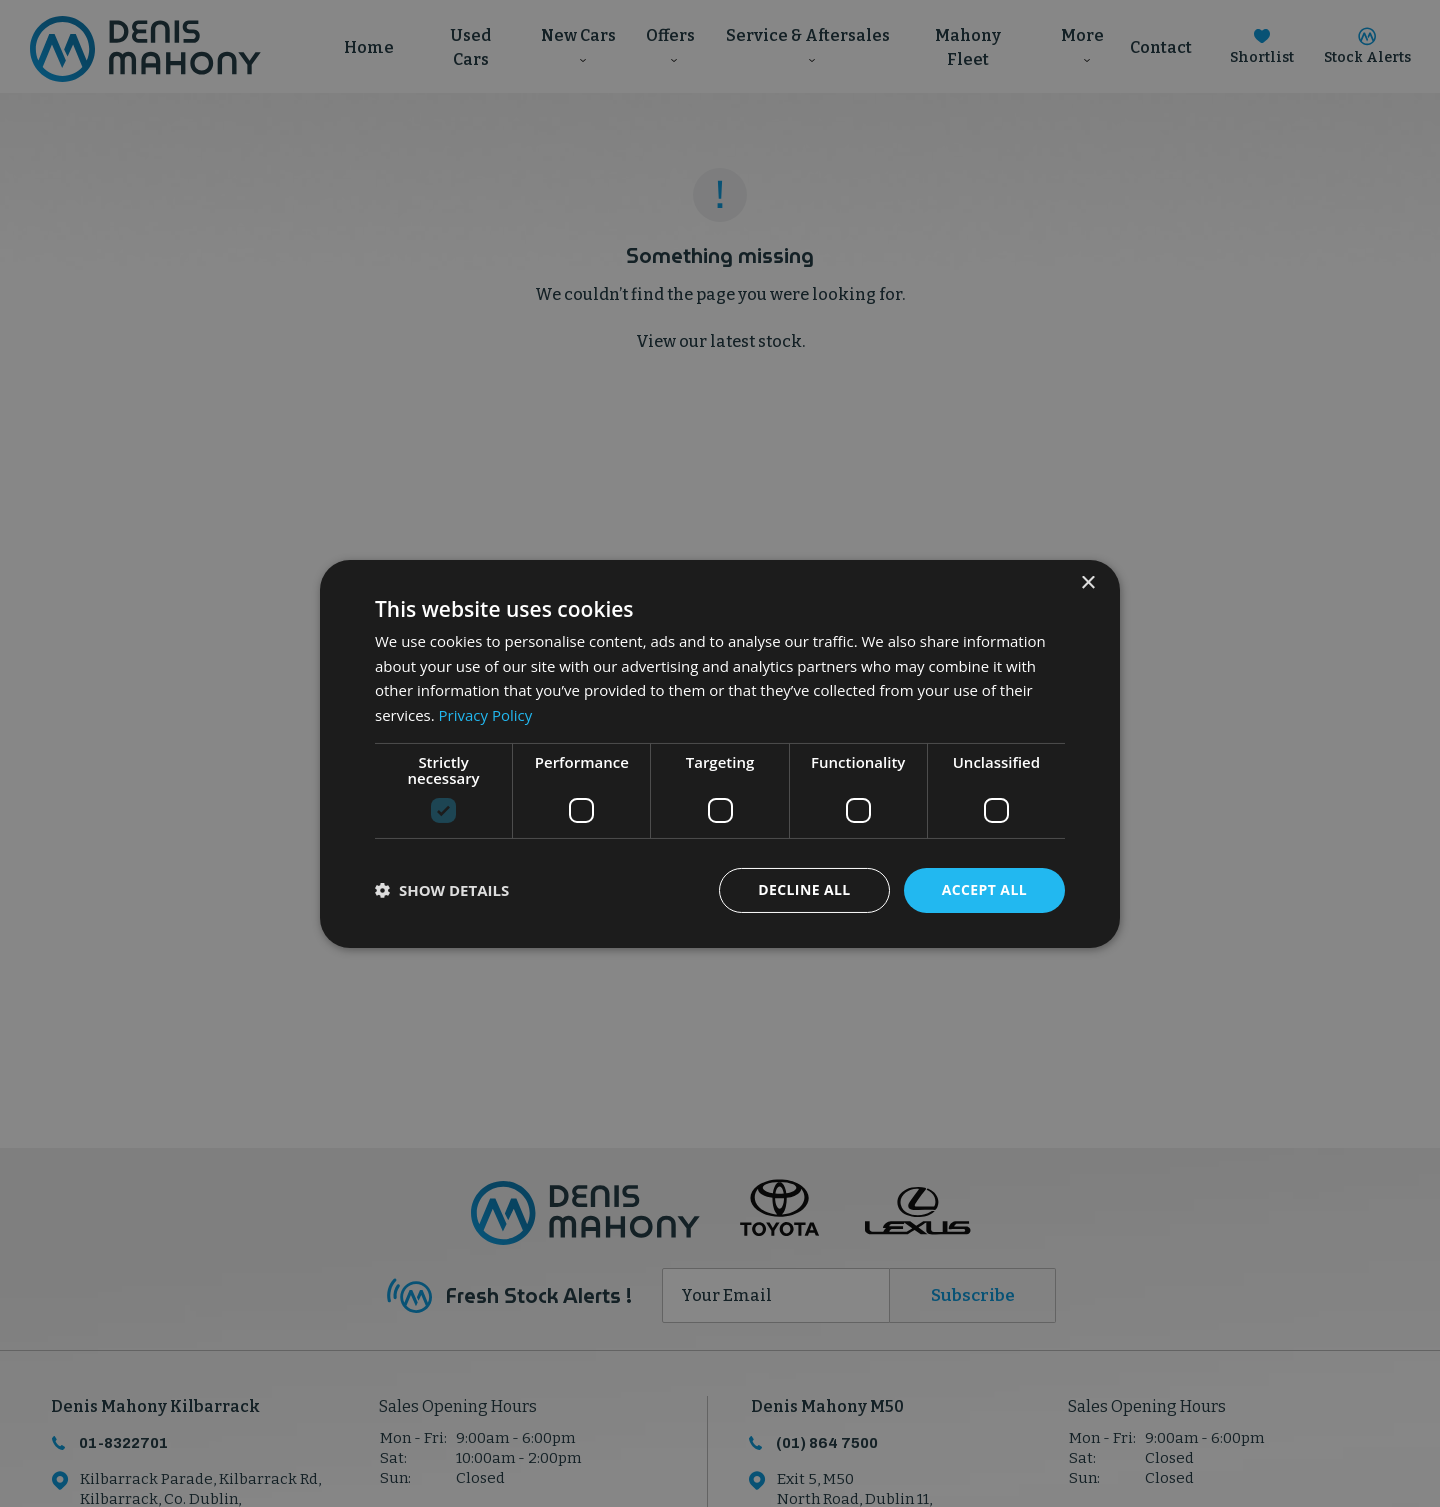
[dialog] (720, 753)
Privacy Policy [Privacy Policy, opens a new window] (486, 715)
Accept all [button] (984, 889)
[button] (442, 890)
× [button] (1087, 582)
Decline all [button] (804, 889)
